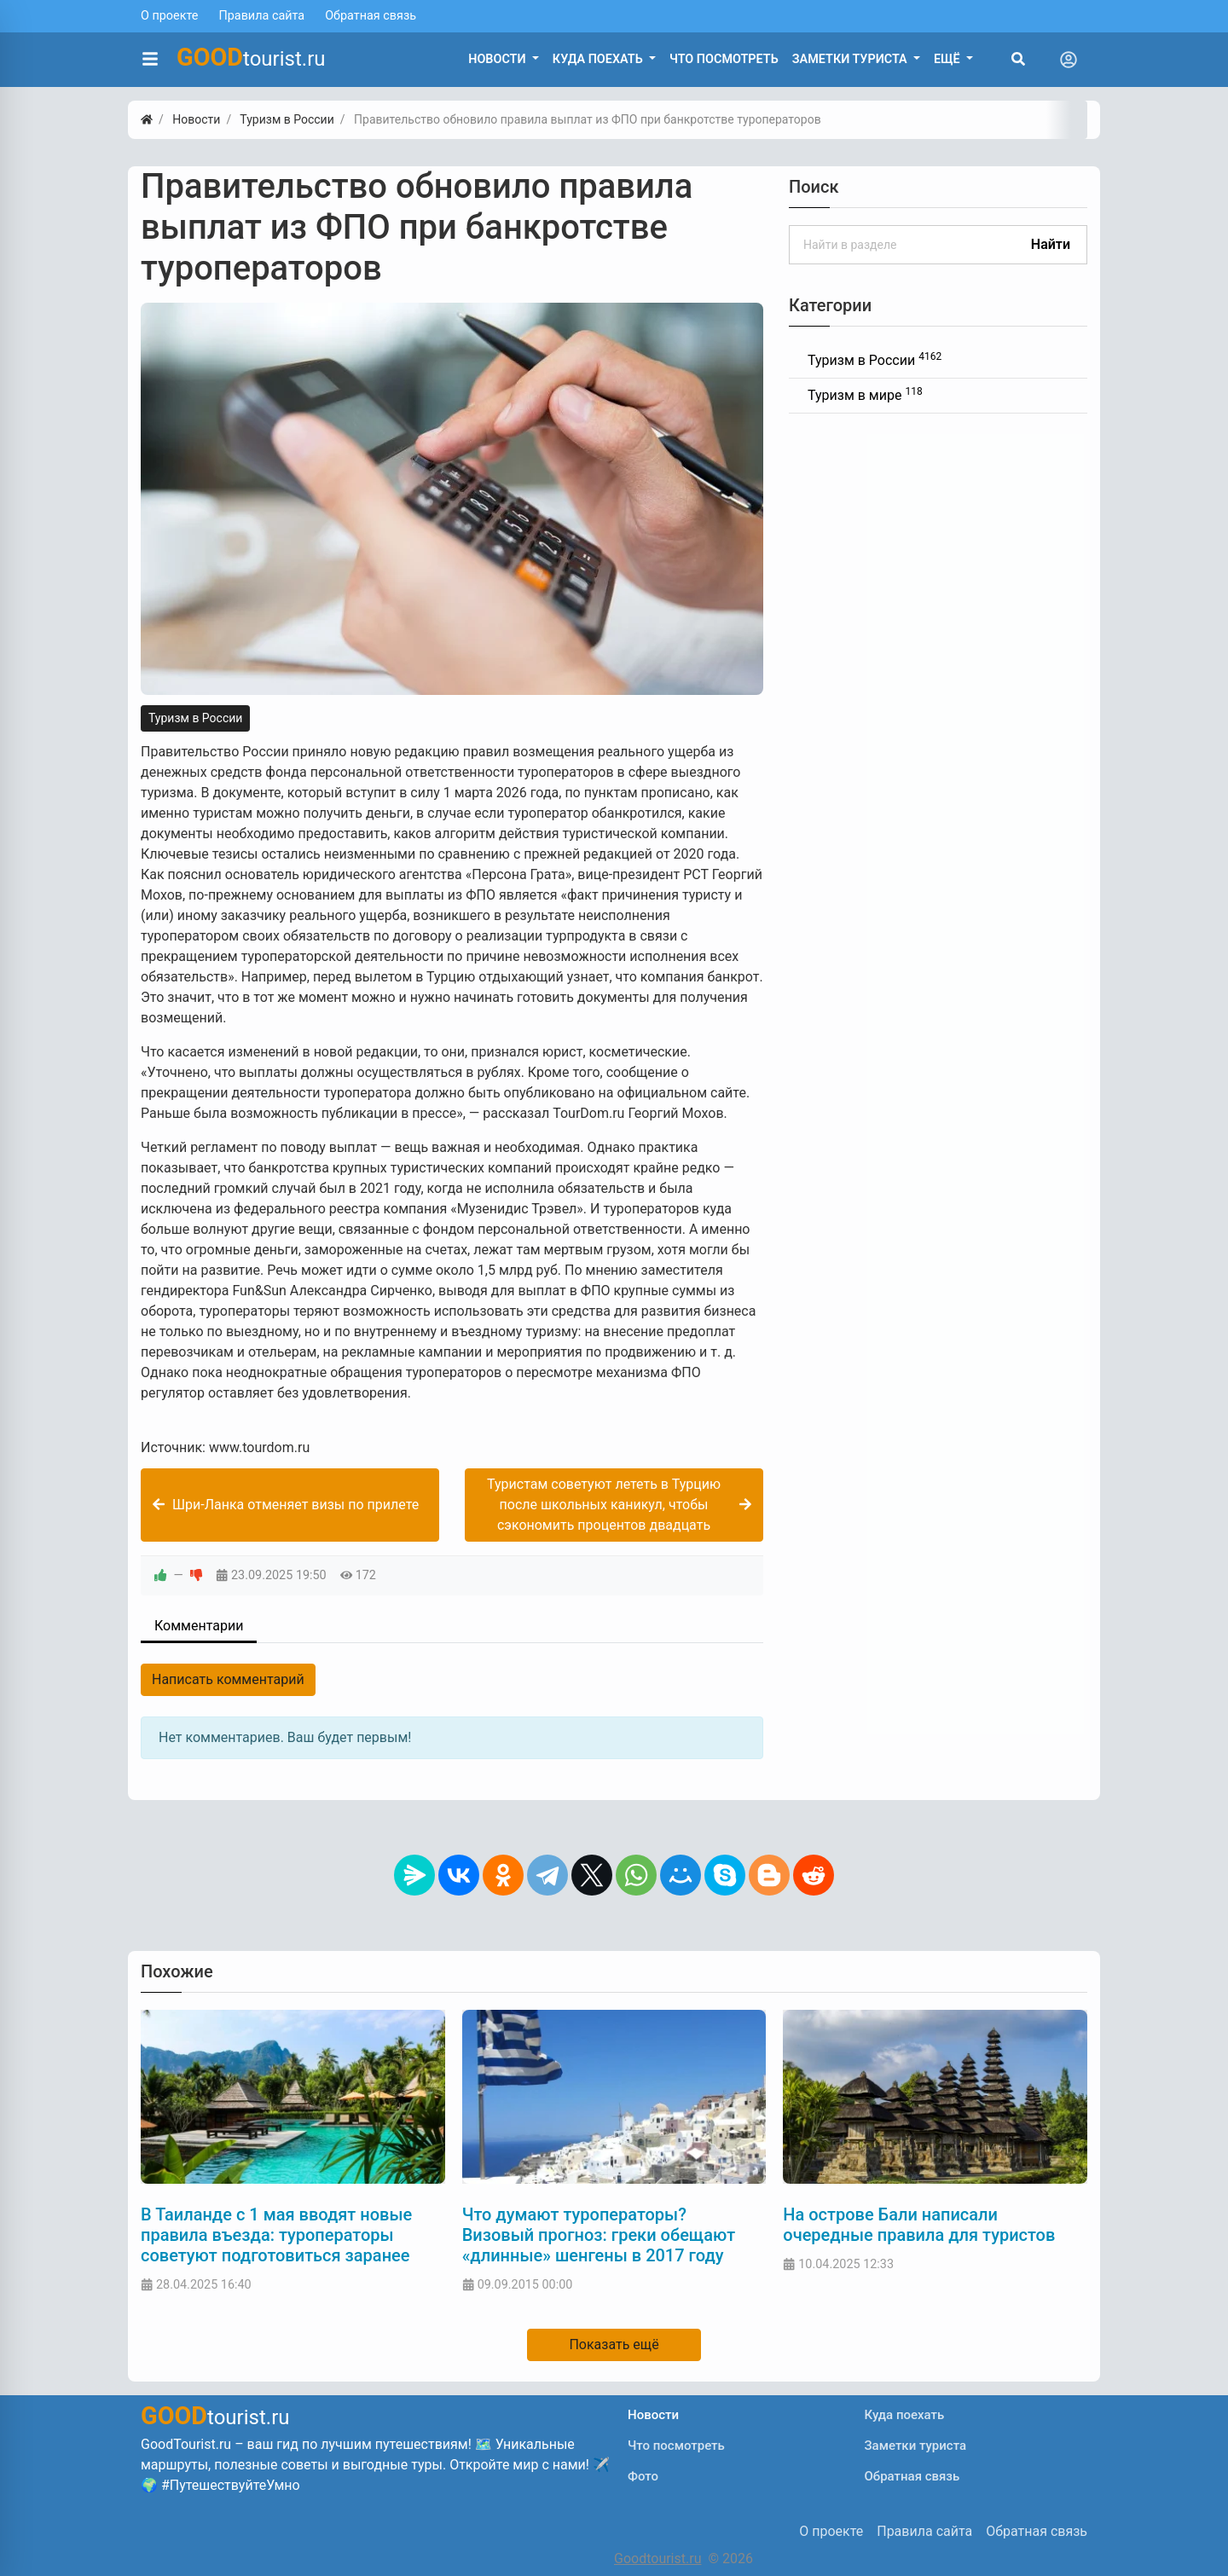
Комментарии (198, 1626)
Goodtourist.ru (657, 2558)
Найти (1050, 244)
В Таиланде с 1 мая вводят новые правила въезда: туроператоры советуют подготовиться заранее (276, 2235)
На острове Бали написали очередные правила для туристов (919, 2224)
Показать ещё (613, 2344)
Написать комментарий (228, 1679)
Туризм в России (195, 718)
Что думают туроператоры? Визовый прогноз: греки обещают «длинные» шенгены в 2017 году (599, 2235)
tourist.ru (251, 57)
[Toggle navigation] (1068, 60)
